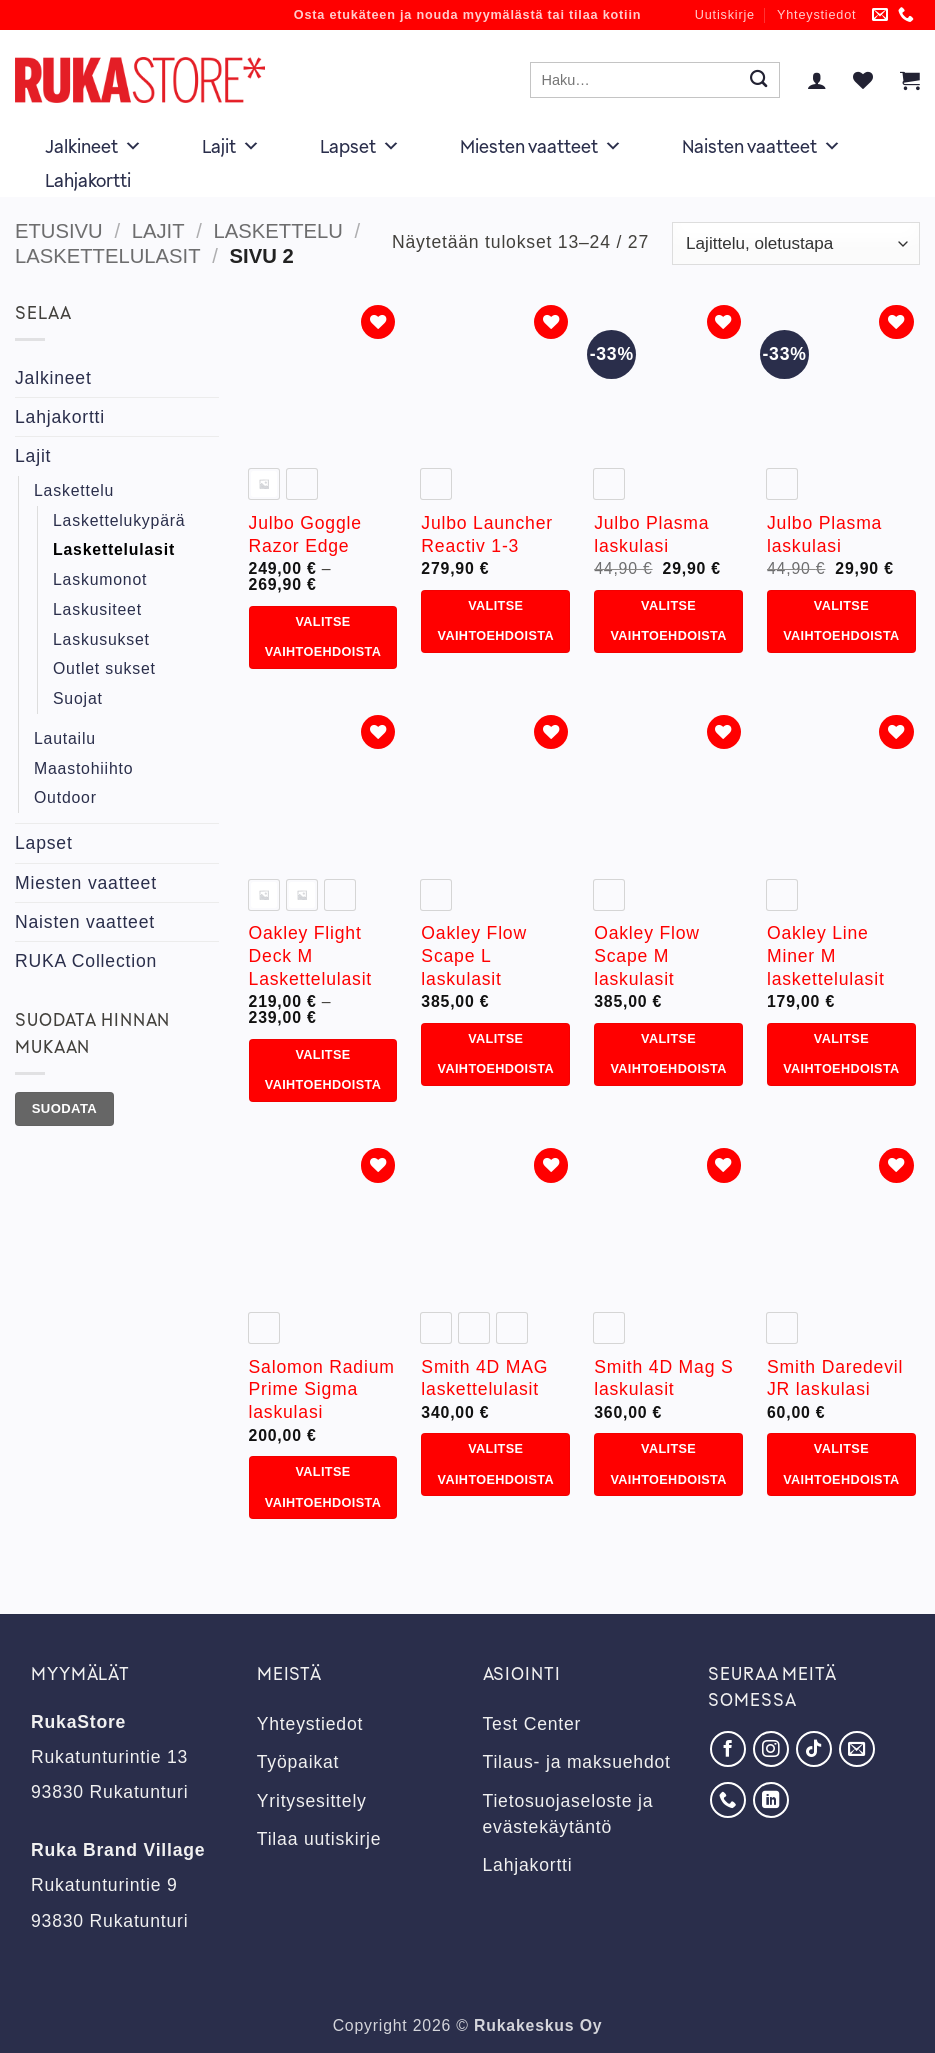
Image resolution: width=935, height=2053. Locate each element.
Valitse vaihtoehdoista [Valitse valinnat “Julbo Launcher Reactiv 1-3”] (496, 621)
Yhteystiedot (816, 15)
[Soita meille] (906, 15)
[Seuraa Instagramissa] (771, 1749)
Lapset (360, 146)
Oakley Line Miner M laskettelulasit (826, 956)
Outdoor (65, 797)
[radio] (264, 484)
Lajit (231, 146)
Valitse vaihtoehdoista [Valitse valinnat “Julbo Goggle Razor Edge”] (323, 637)
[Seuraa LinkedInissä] (771, 1800)
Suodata (64, 1108)
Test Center (532, 1724)
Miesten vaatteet (541, 146)
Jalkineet (93, 146)
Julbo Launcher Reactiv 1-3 (487, 534)
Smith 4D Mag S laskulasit (663, 1378)
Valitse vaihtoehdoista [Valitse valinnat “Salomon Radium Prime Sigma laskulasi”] (323, 1487)
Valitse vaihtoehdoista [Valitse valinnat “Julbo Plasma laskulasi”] (668, 621)
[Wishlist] (863, 80)
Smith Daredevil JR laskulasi (835, 1378)
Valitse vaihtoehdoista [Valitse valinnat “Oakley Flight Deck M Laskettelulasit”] (323, 1070)
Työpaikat (298, 1762)
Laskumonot (100, 579)
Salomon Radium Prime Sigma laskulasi (322, 1390)
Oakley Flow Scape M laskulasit (647, 956)
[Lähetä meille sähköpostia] (880, 15)
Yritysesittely (312, 1801)
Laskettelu (278, 231)
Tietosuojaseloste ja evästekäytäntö (568, 1814)
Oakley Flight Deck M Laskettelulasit (311, 956)
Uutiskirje (725, 15)
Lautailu (65, 738)
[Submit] (758, 80)
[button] (817, 80)
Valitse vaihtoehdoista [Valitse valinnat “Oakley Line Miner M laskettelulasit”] (841, 1054)
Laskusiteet (97, 609)
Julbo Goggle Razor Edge (305, 534)
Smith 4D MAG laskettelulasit (484, 1378)
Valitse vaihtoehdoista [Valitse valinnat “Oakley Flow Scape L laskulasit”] (496, 1054)
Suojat (78, 698)
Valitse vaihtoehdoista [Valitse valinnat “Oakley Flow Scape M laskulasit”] (668, 1054)
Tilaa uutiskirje (319, 1839)
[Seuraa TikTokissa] (814, 1749)
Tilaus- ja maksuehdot (577, 1762)
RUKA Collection (86, 961)
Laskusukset (101, 639)
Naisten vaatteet (761, 146)
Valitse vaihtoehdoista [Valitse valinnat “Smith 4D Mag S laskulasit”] (668, 1464)
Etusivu (59, 231)
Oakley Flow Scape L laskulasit (474, 956)
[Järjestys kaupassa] (796, 243)
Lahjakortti (88, 180)
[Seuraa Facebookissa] (728, 1749)
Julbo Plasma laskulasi (651, 534)
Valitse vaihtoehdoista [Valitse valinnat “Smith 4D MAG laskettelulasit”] (496, 1464)
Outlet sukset (104, 668)
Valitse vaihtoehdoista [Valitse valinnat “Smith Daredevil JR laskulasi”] (841, 1464)
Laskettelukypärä (119, 520)
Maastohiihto (83, 768)
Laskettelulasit (108, 256)
